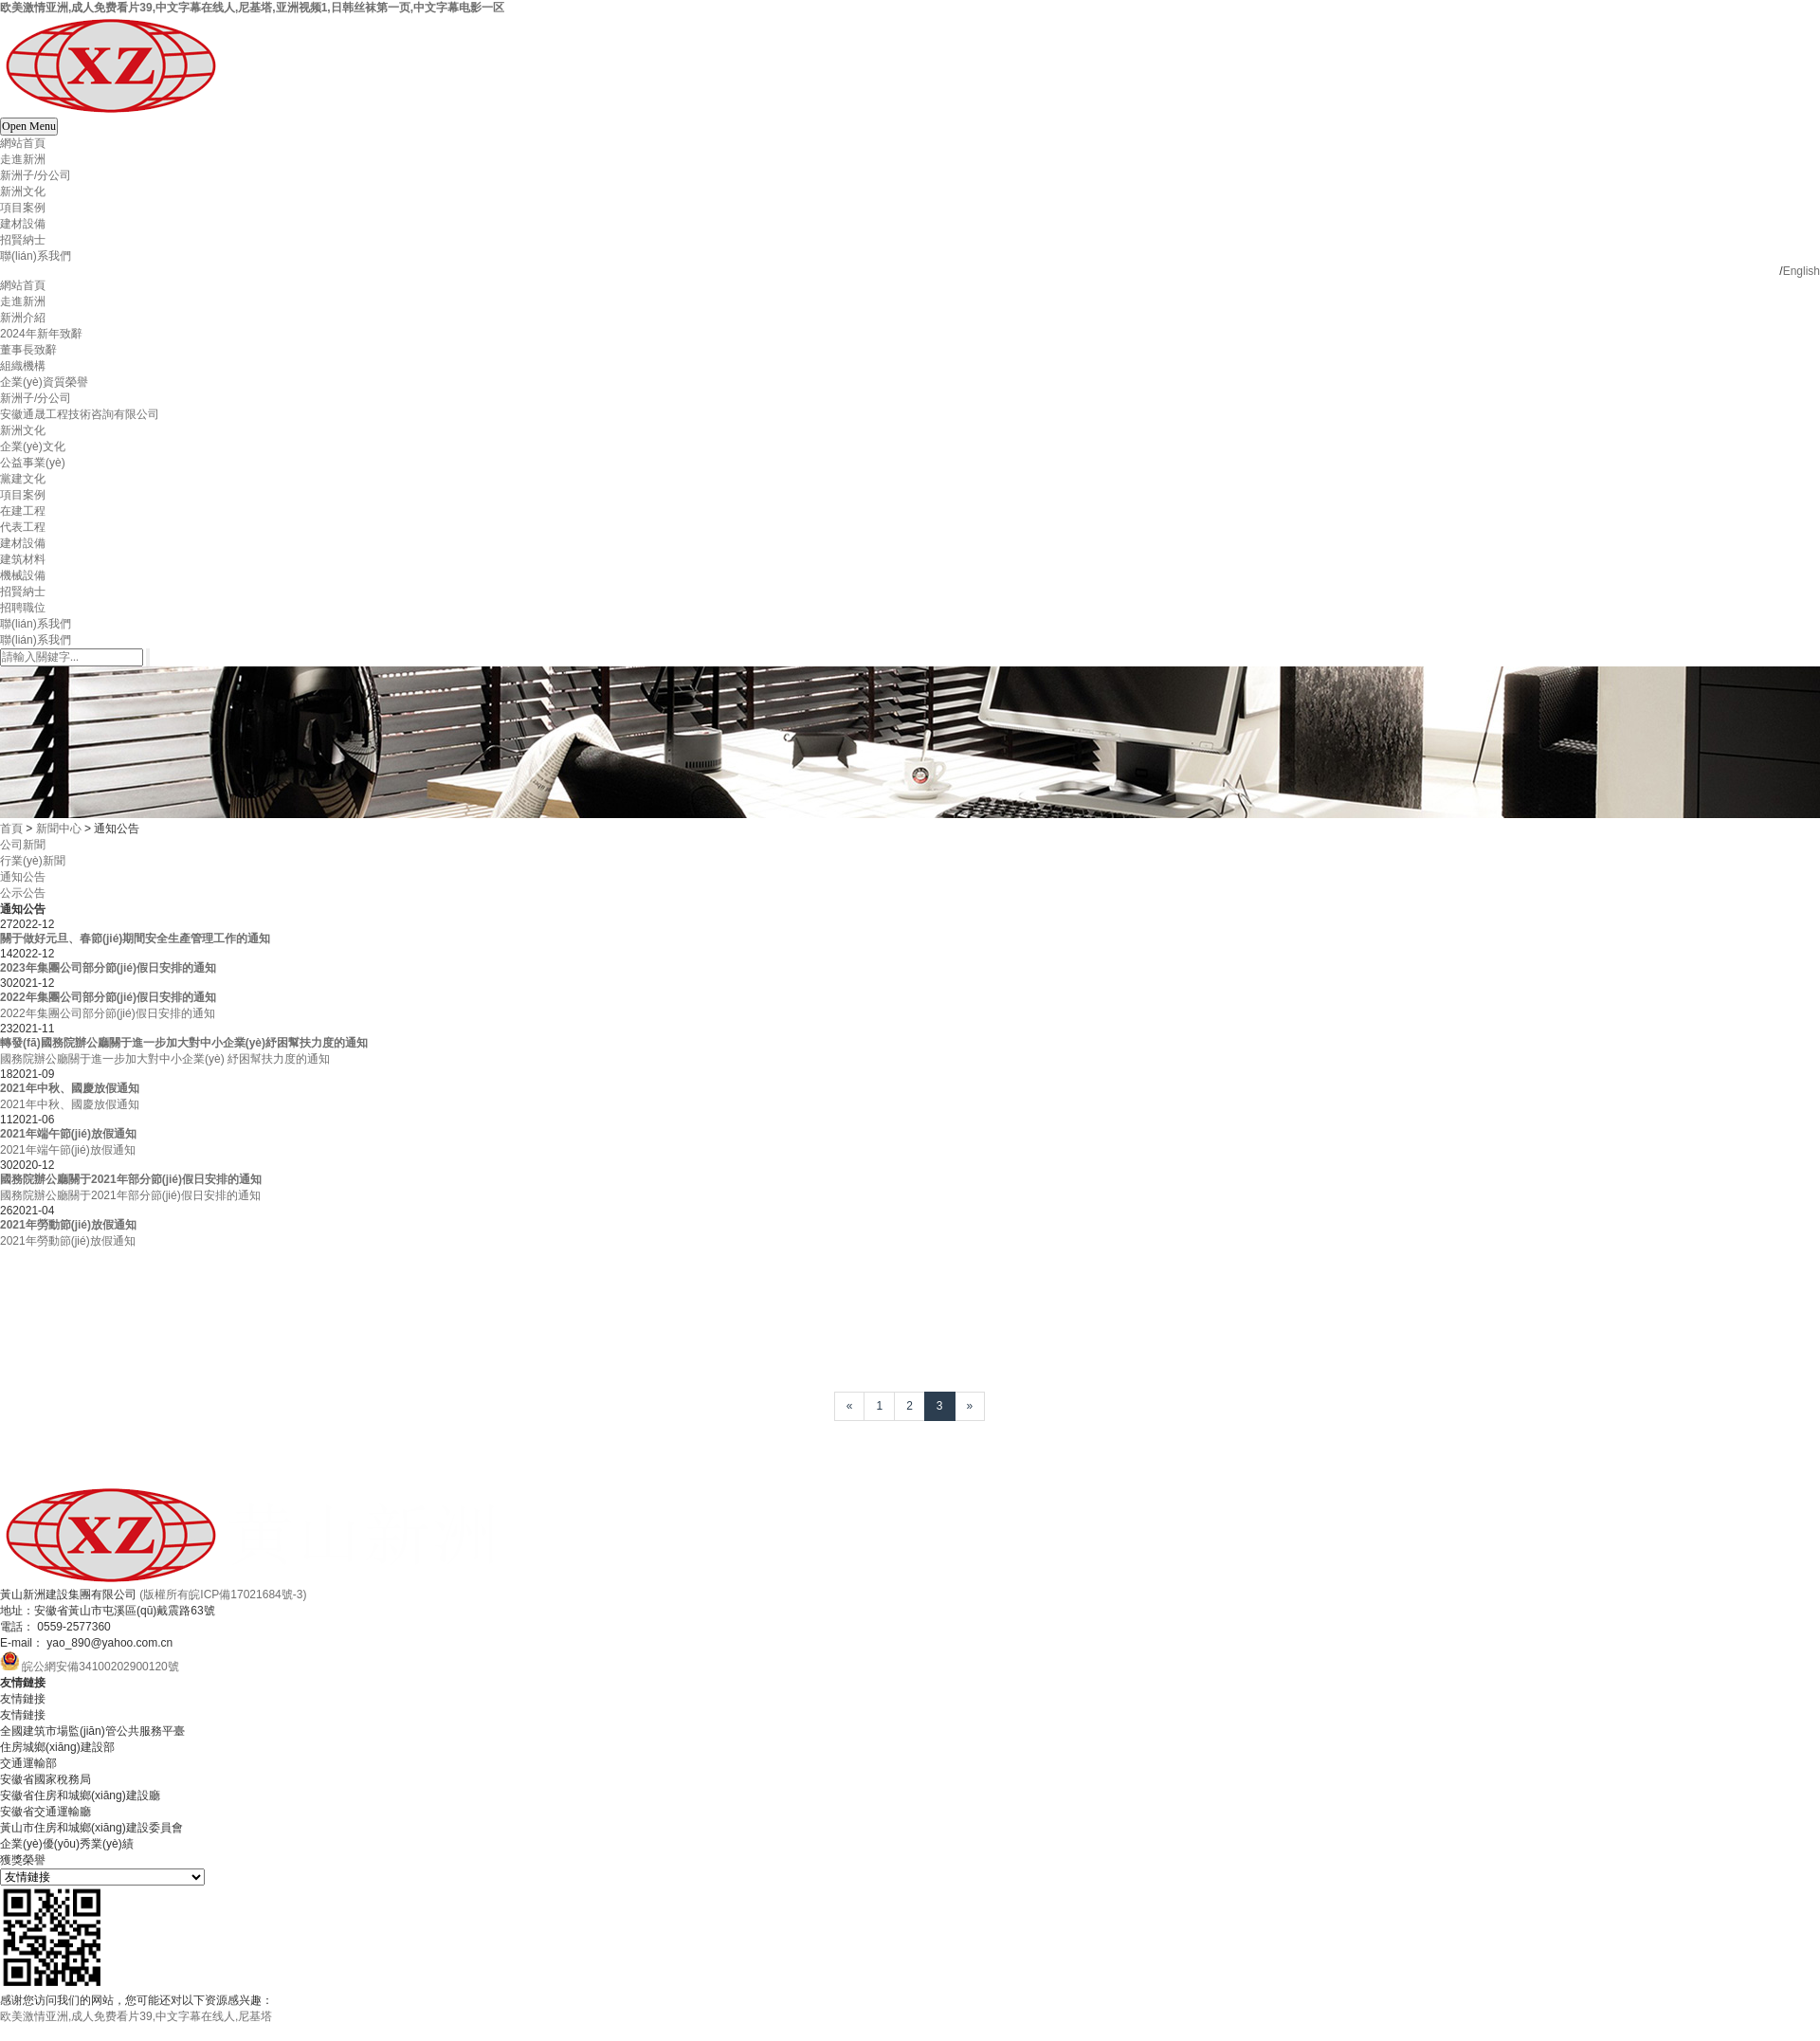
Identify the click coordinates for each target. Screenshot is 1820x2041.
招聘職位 (23, 607)
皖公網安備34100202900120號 (100, 1666)
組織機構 (23, 366)
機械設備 (23, 575)
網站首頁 (23, 143)
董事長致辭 (28, 349)
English (1801, 271)
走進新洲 (23, 159)
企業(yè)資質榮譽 (44, 382)
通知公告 (23, 877)
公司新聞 (23, 844)
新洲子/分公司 (35, 175)
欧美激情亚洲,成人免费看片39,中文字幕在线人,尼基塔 (136, 2016)
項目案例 (23, 207)
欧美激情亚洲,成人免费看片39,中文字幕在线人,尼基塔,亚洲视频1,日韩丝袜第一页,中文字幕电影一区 (252, 7)
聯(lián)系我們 (35, 256)
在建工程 (23, 511)
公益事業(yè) (32, 462)
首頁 (11, 828)
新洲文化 (23, 191)
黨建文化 (23, 478)
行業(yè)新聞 (32, 860)
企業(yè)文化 (32, 446)
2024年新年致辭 (41, 333)
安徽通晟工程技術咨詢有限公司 (79, 414)
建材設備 (23, 223)
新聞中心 (59, 828)
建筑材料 (23, 559)
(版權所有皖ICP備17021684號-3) (222, 1594)
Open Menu (29, 126)
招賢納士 (23, 239)
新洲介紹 (23, 317)
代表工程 (23, 527)
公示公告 (23, 893)
